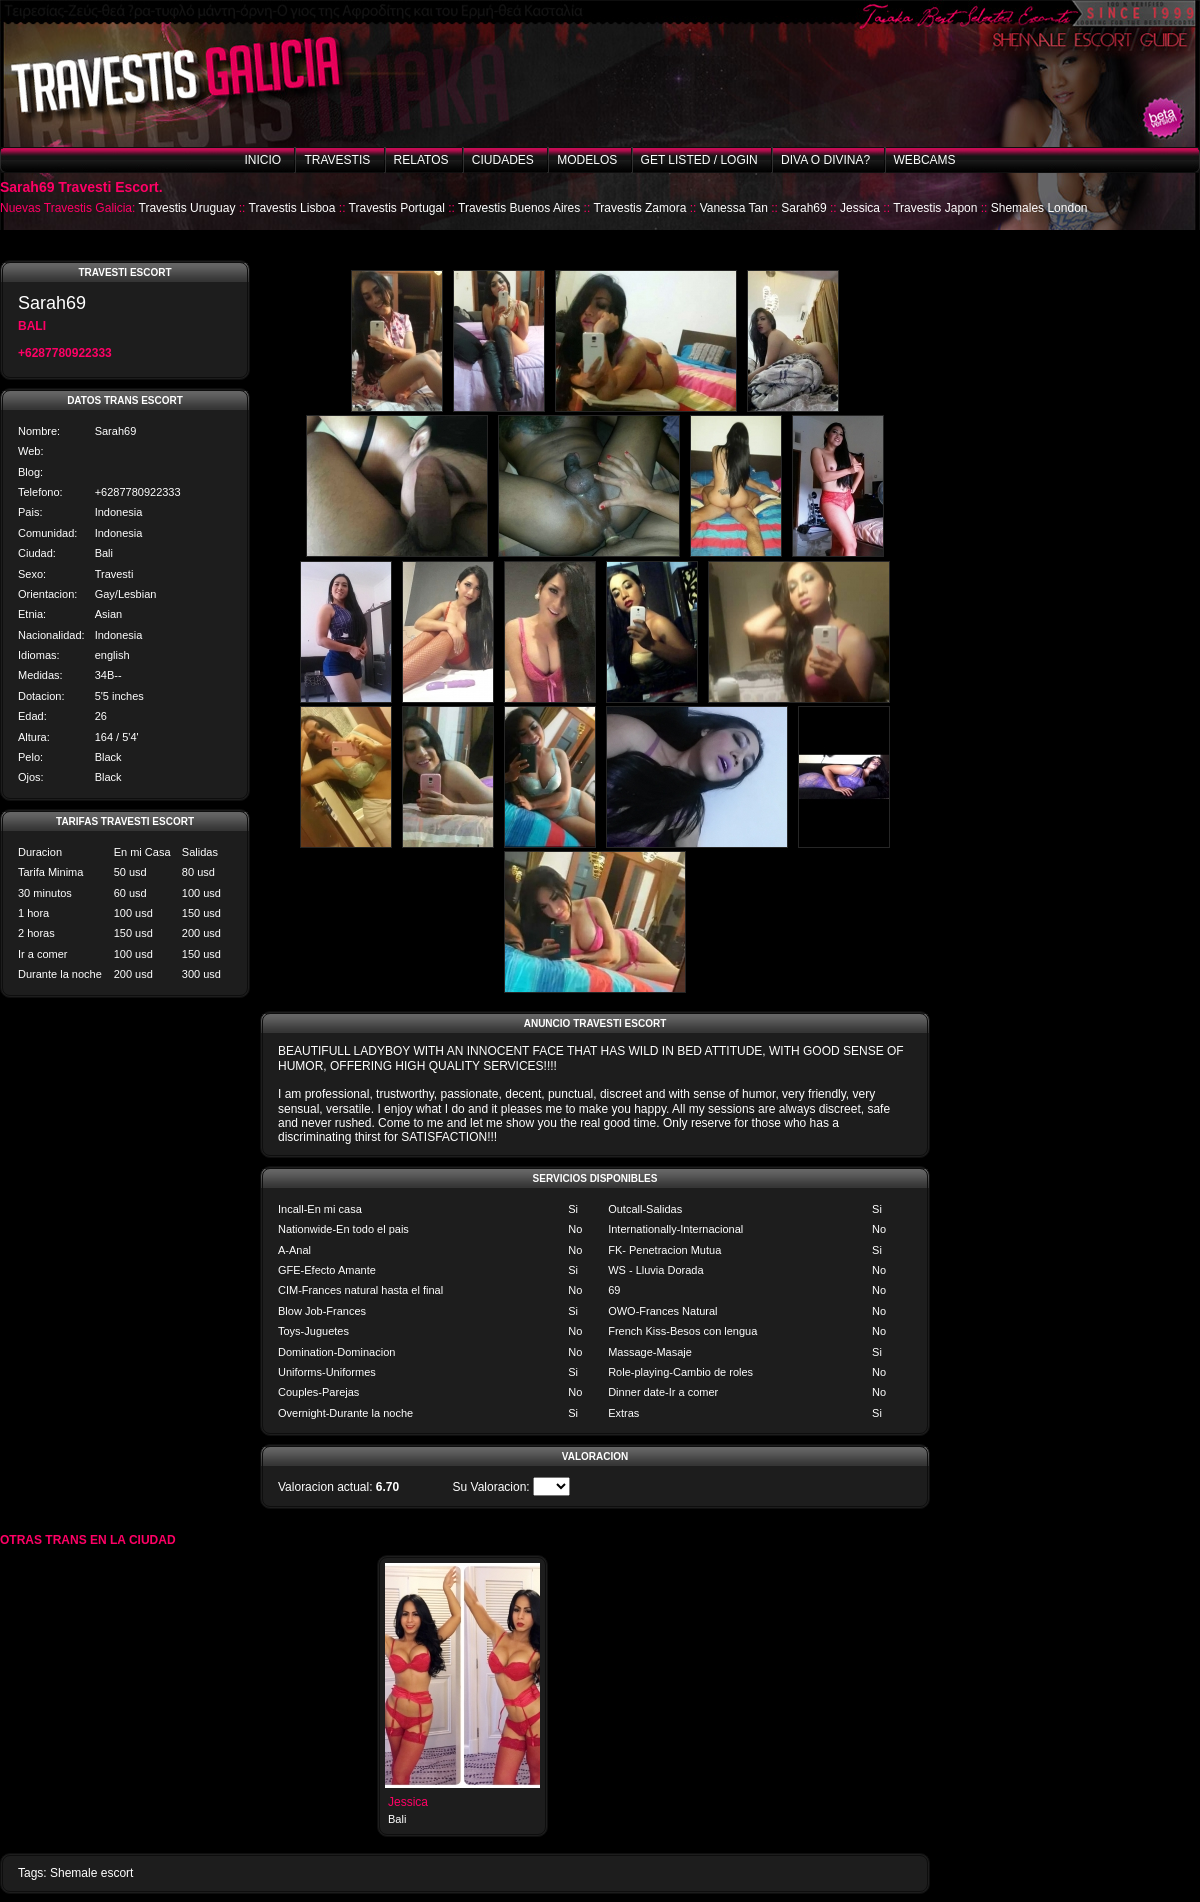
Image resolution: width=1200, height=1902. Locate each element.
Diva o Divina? (825, 160)
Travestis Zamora (639, 208)
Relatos (421, 160)
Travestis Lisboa (292, 208)
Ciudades (503, 160)
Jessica (860, 208)
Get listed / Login (699, 160)
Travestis (337, 160)
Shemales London (1039, 208)
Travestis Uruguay (187, 208)
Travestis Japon (935, 208)
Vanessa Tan (734, 208)
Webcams (925, 160)
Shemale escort (91, 1873)
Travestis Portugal (397, 208)
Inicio (262, 160)
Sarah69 (803, 208)
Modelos (587, 160)
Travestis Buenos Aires (519, 208)
